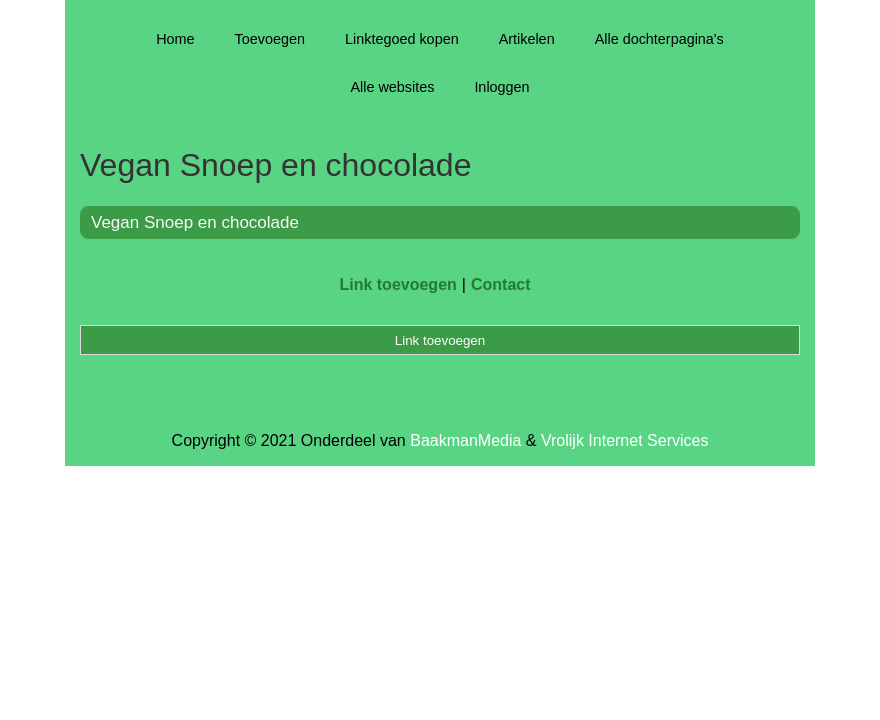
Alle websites (392, 87)
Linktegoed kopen (402, 39)
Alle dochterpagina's (659, 39)
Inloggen (501, 87)
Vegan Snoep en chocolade (195, 222)
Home (175, 39)
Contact (501, 284)
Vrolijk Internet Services (624, 440)
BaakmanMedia (465, 440)
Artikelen (527, 39)
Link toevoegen (397, 284)
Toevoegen (270, 39)
